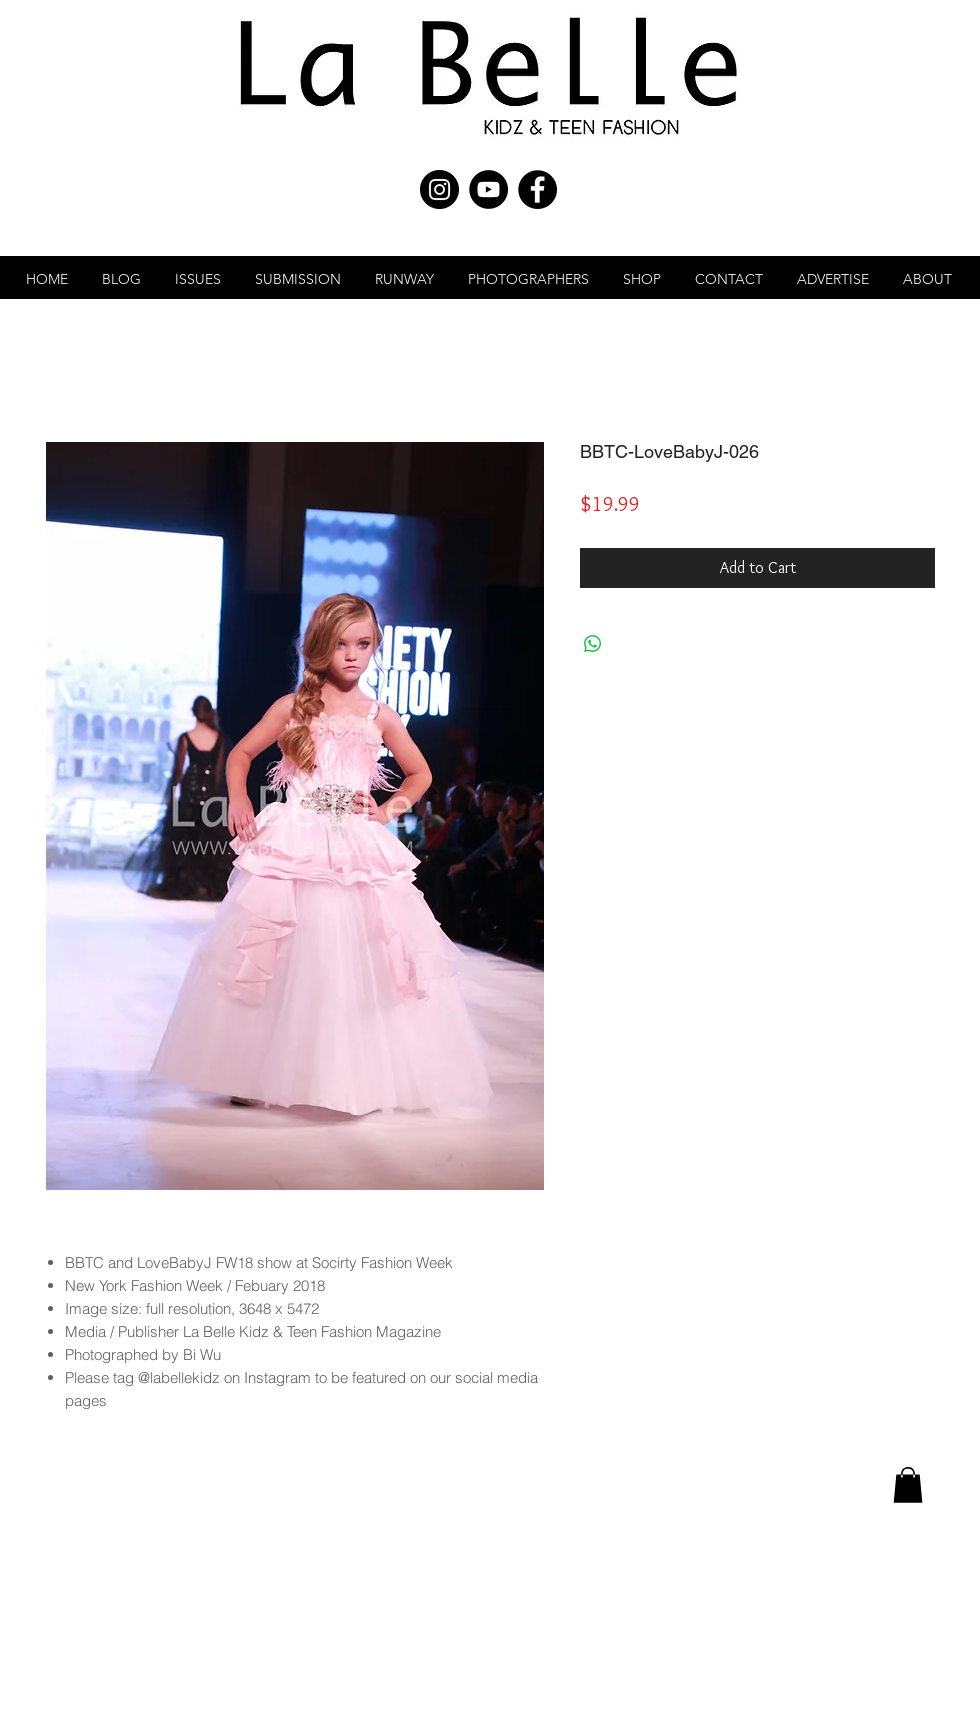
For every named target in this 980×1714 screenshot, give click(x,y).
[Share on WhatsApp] (593, 644)
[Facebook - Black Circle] (537, 189)
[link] (908, 1485)
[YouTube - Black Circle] (488, 189)
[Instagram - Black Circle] (439, 189)
